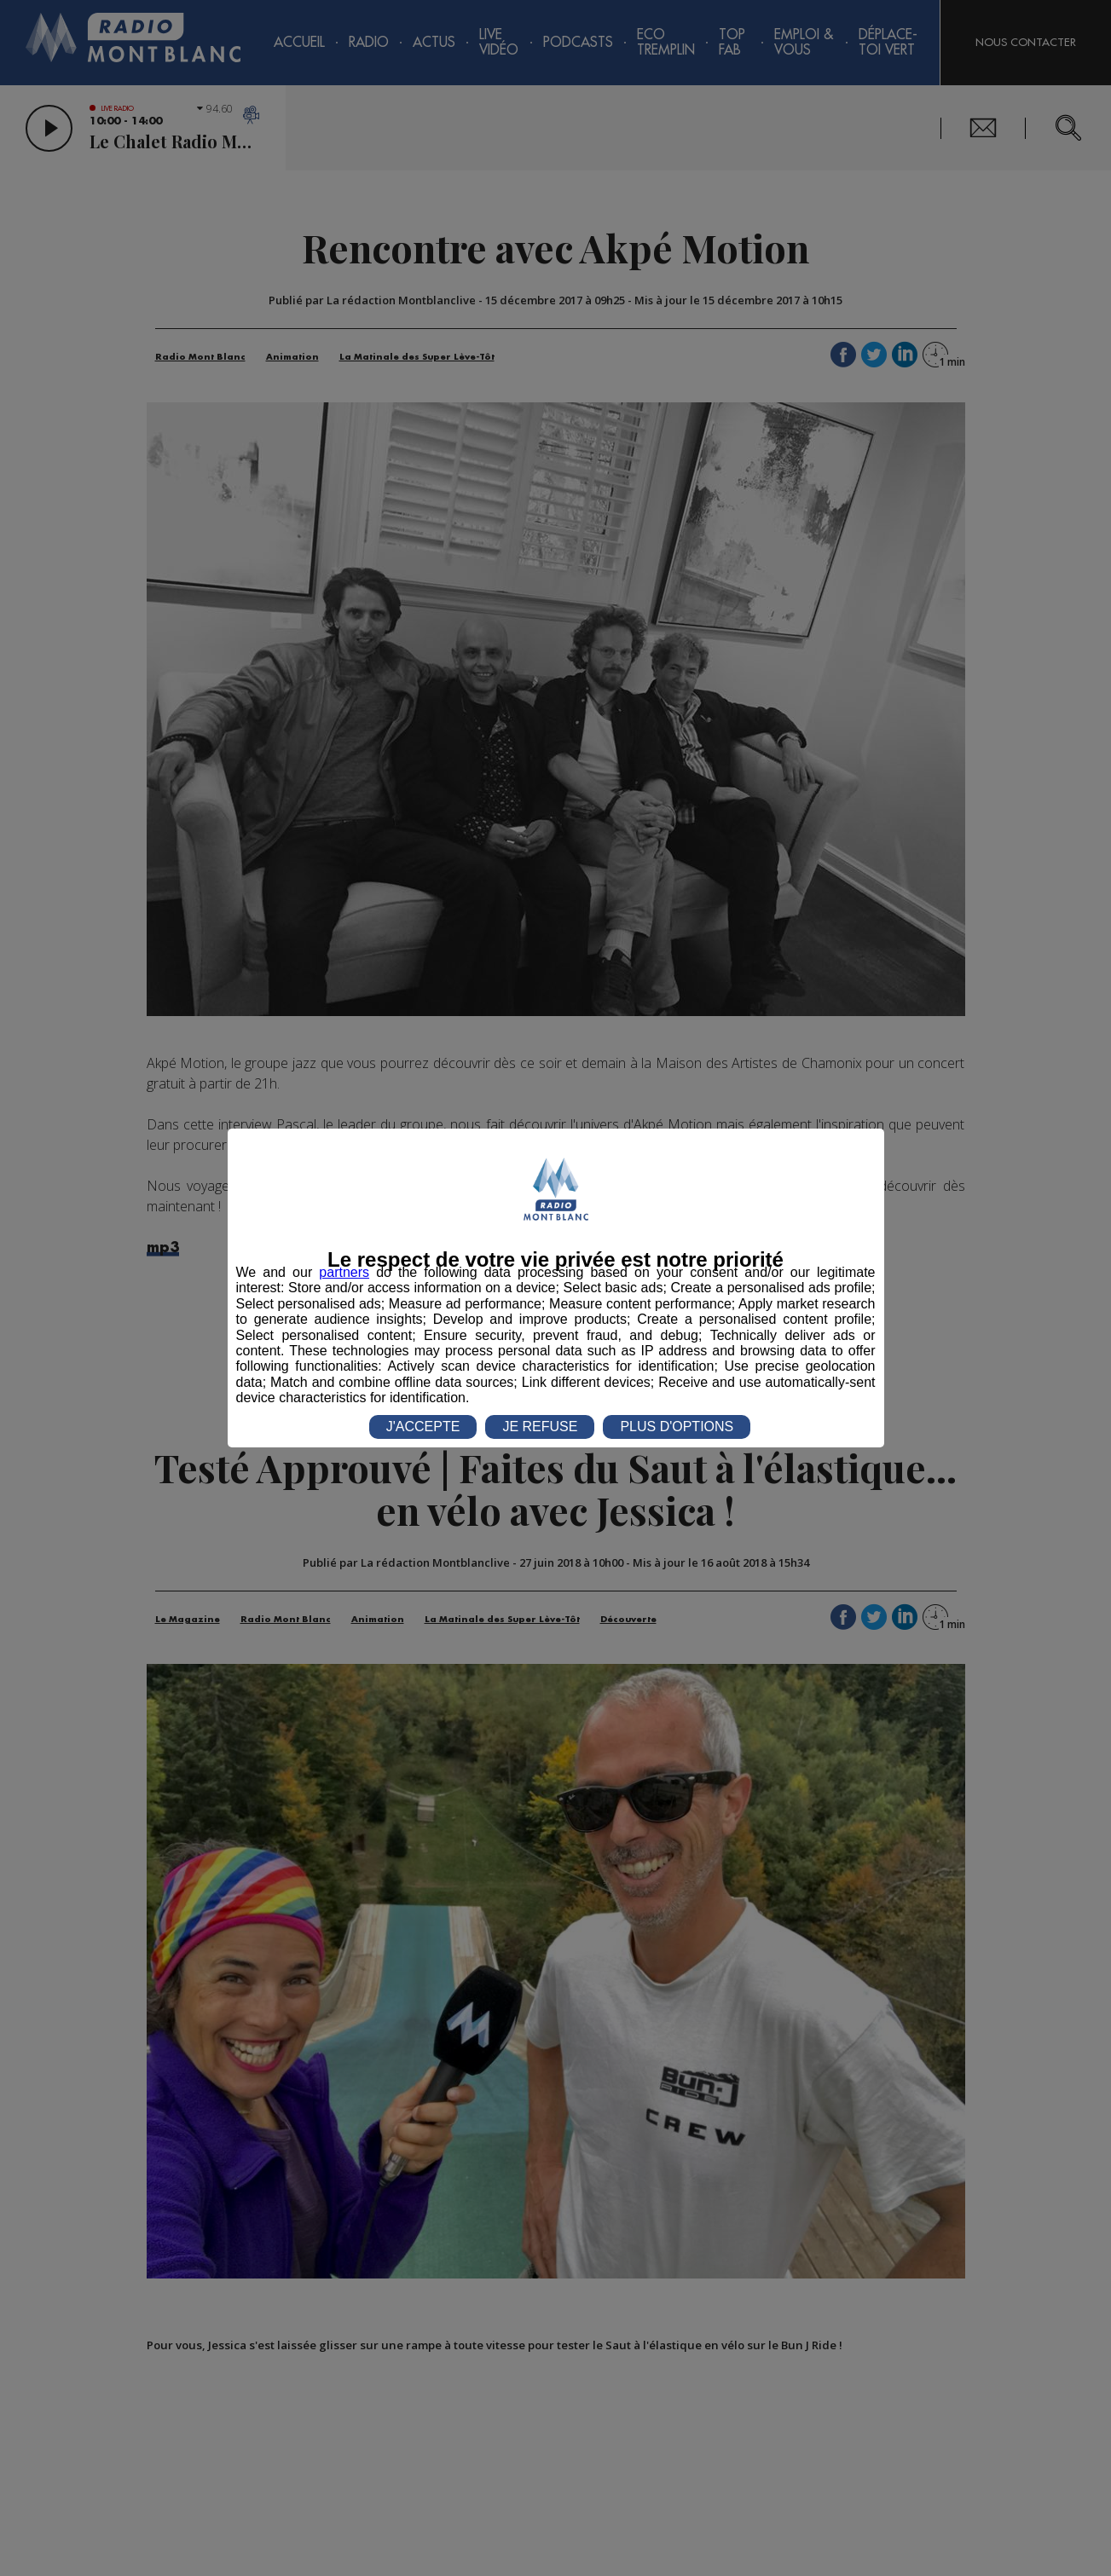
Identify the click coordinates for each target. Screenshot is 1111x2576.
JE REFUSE (539, 1426)
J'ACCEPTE (423, 1426)
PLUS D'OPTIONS (676, 1426)
